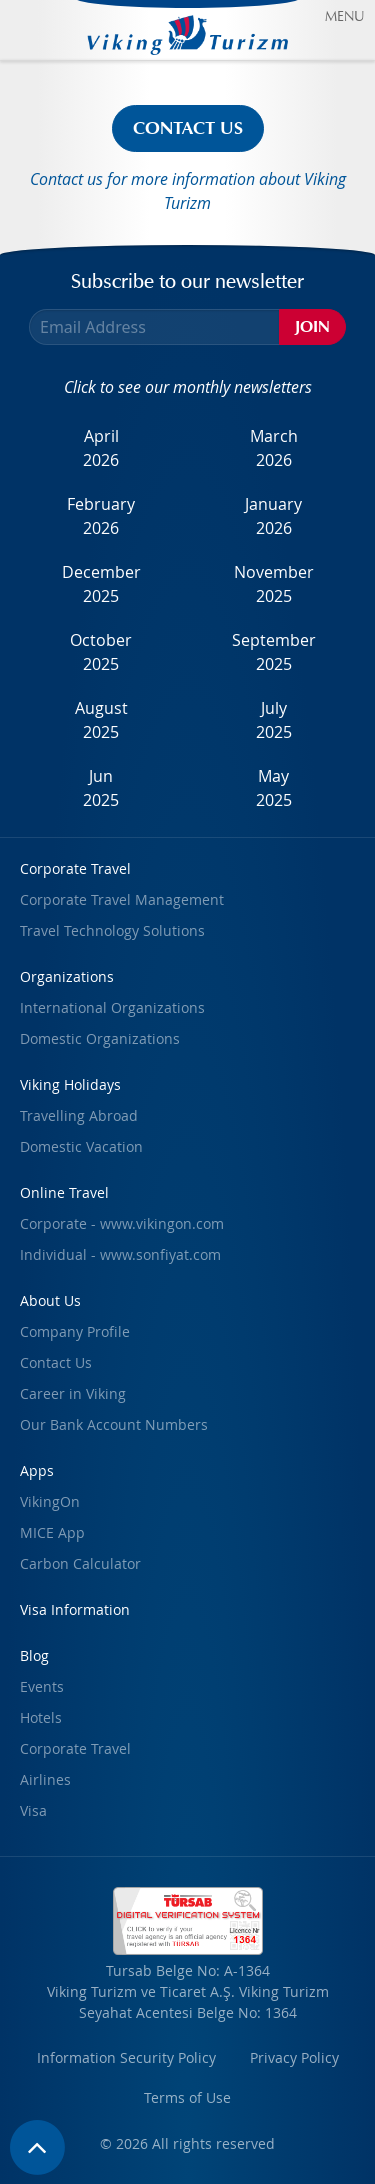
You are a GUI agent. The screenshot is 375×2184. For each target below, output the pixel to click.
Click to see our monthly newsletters (188, 387)
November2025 (274, 584)
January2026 (273, 516)
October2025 (101, 652)
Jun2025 (101, 788)
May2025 (274, 788)
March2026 (274, 448)
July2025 (274, 720)
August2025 (101, 720)
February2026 (101, 516)
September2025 (274, 652)
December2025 (101, 584)
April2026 (101, 448)
